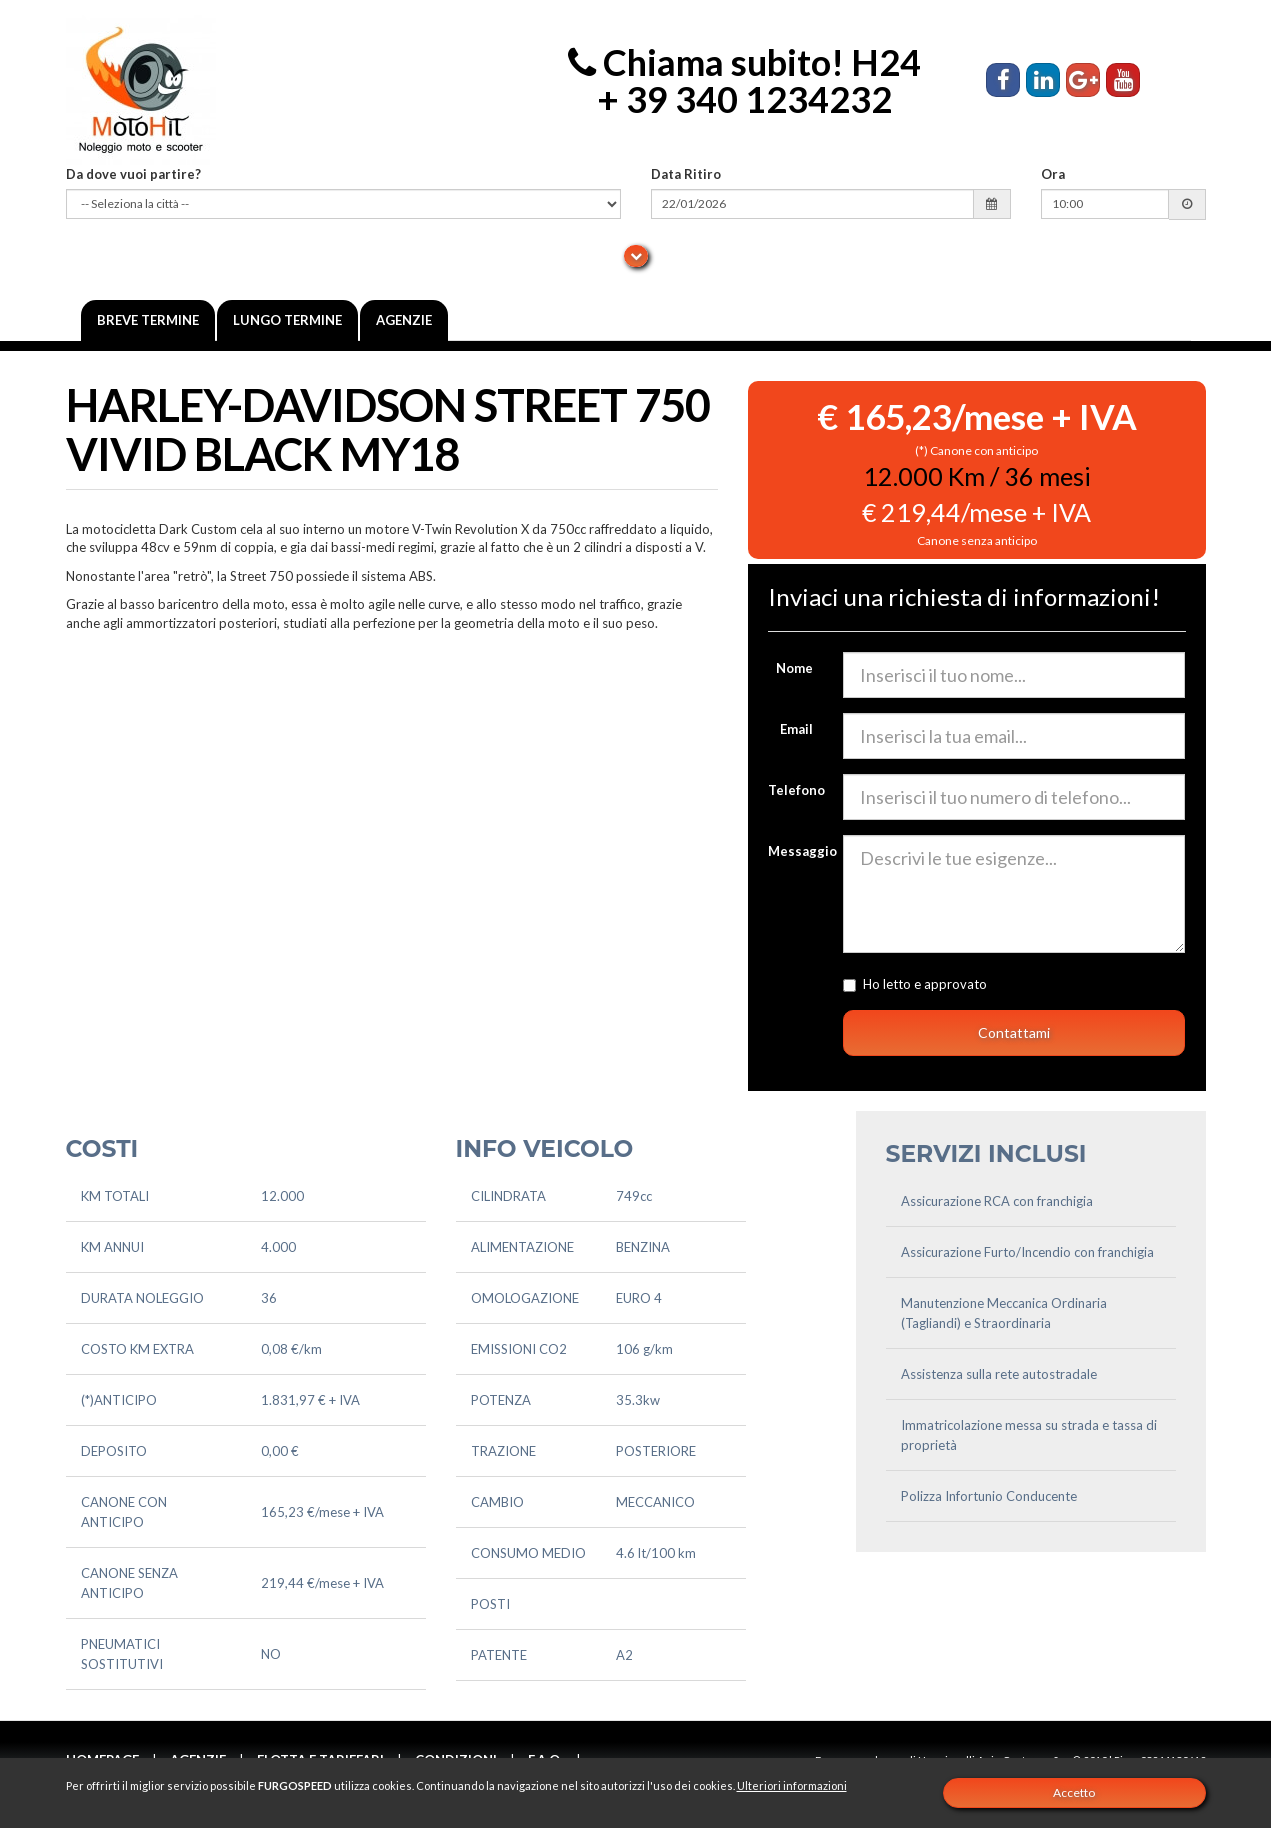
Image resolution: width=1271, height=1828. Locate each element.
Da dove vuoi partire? (133, 174)
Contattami (1014, 1032)
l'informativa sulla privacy (1064, 984)
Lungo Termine (287, 320)
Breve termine (148, 320)
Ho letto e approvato (990, 984)
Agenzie (404, 320)
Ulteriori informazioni (792, 1785)
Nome (794, 668)
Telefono (796, 790)
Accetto (1074, 1792)
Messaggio (798, 851)
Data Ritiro (686, 174)
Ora (1053, 174)
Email (796, 729)
